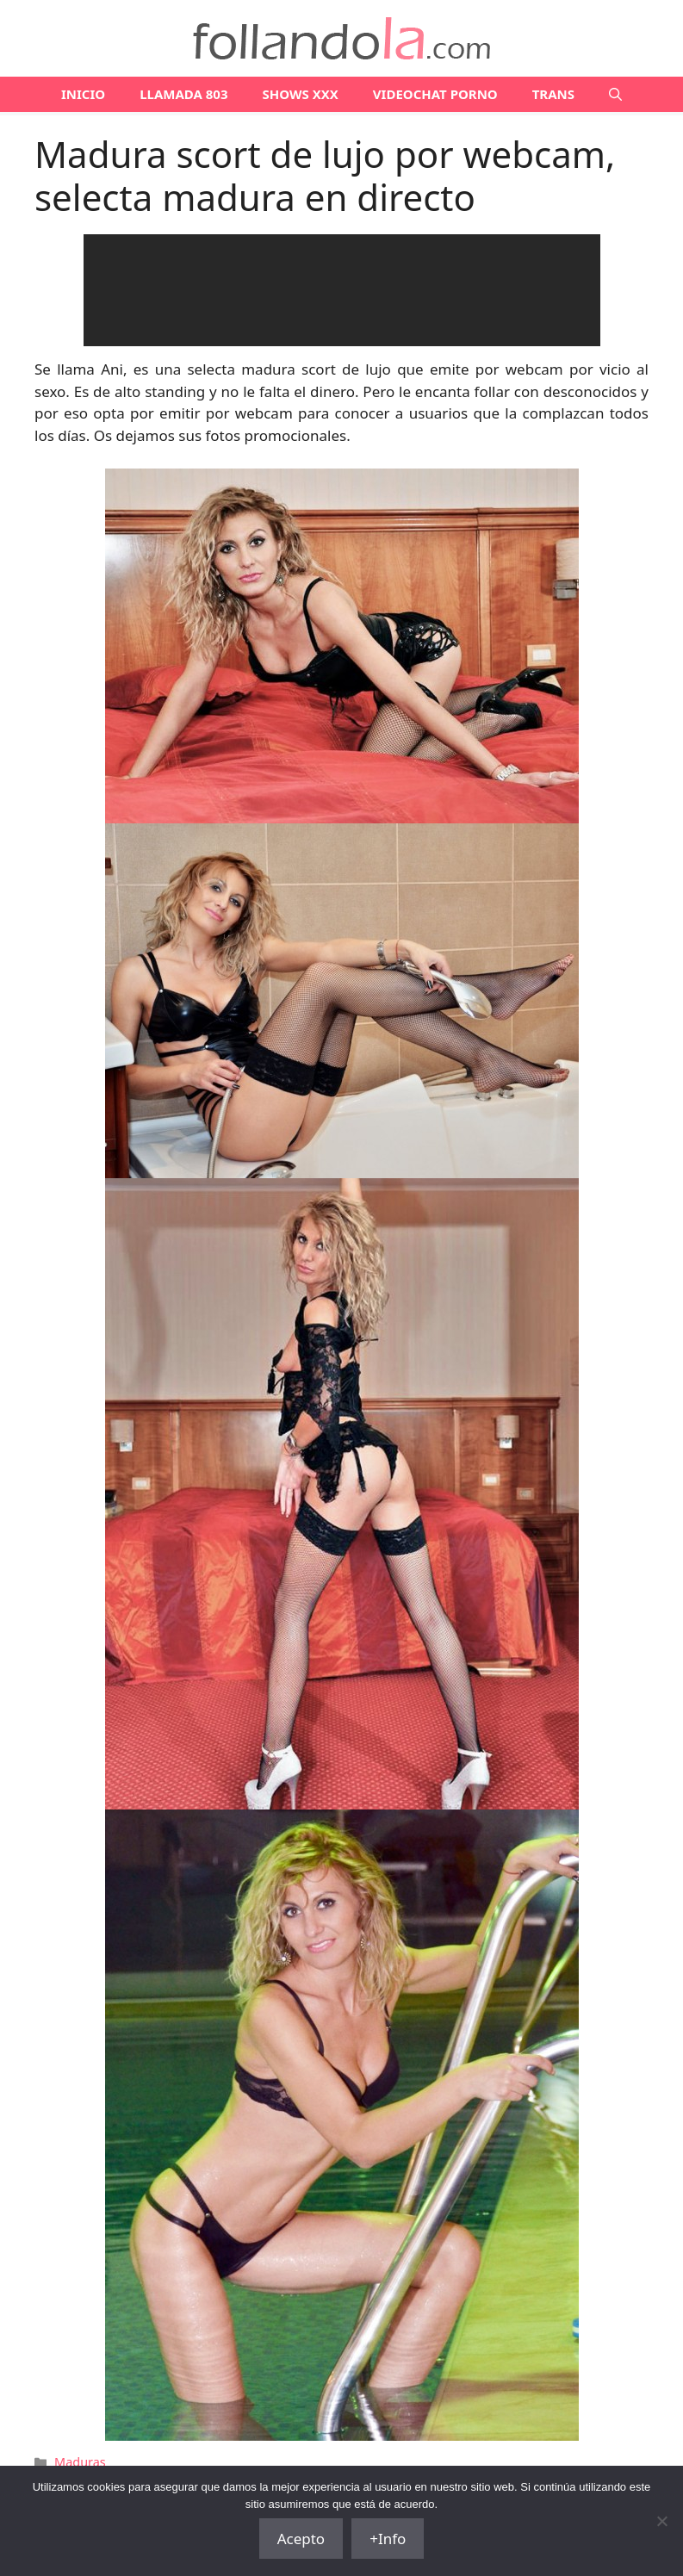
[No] (661, 2520)
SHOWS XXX (300, 93)
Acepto (301, 2538)
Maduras (80, 2462)
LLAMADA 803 (183, 93)
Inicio (83, 93)
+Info (387, 2538)
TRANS (553, 93)
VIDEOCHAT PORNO (435, 93)
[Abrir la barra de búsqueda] (615, 94)
